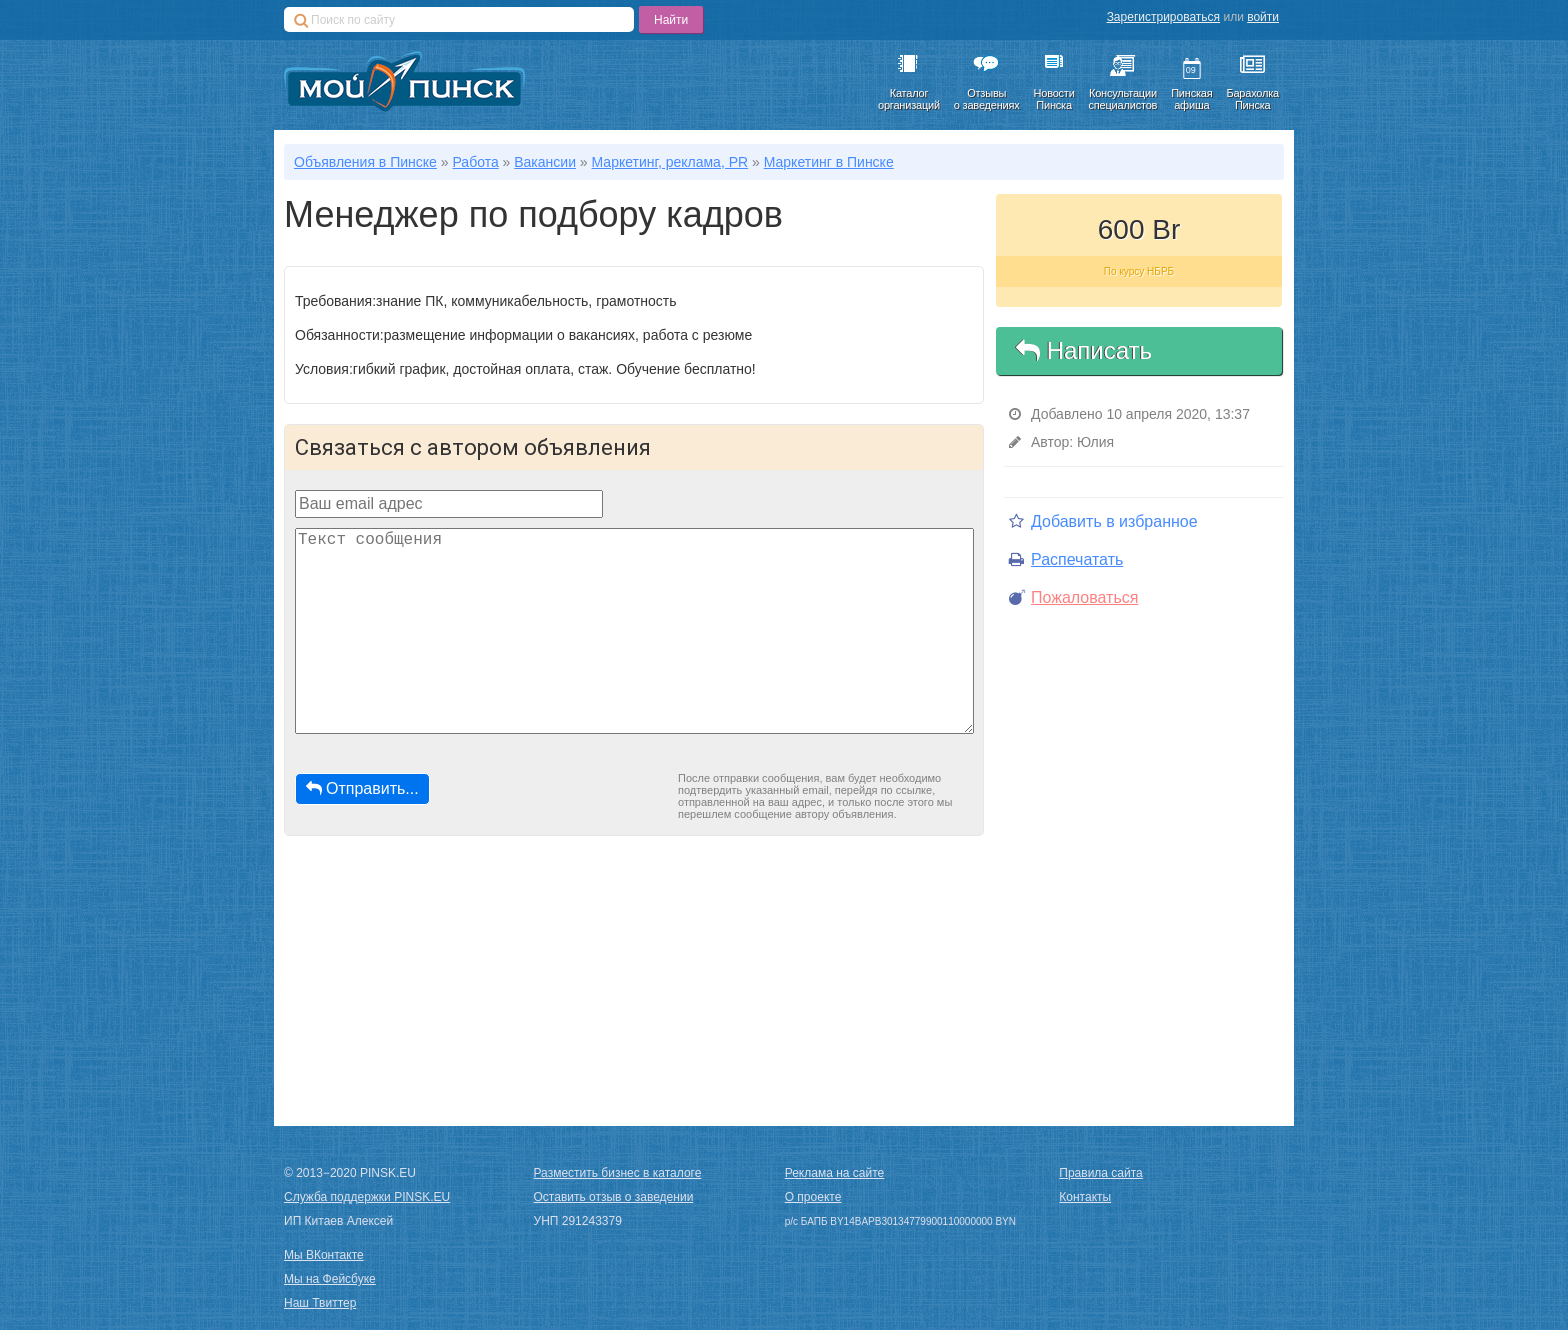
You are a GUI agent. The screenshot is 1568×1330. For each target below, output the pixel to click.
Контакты (1085, 1197)
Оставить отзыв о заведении (614, 1197)
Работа (475, 162)
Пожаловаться (1073, 597)
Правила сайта (1100, 1173)
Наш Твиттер (320, 1303)
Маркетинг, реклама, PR (670, 162)
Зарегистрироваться (1163, 17)
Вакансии (545, 162)
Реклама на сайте (835, 1173)
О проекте (813, 1197)
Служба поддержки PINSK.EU (367, 1197)
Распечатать (1066, 559)
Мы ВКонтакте (324, 1255)
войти (1263, 17)
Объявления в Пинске (365, 162)
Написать (1084, 350)
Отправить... (362, 788)
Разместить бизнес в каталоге (618, 1173)
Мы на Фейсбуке (330, 1279)
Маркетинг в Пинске (829, 162)
